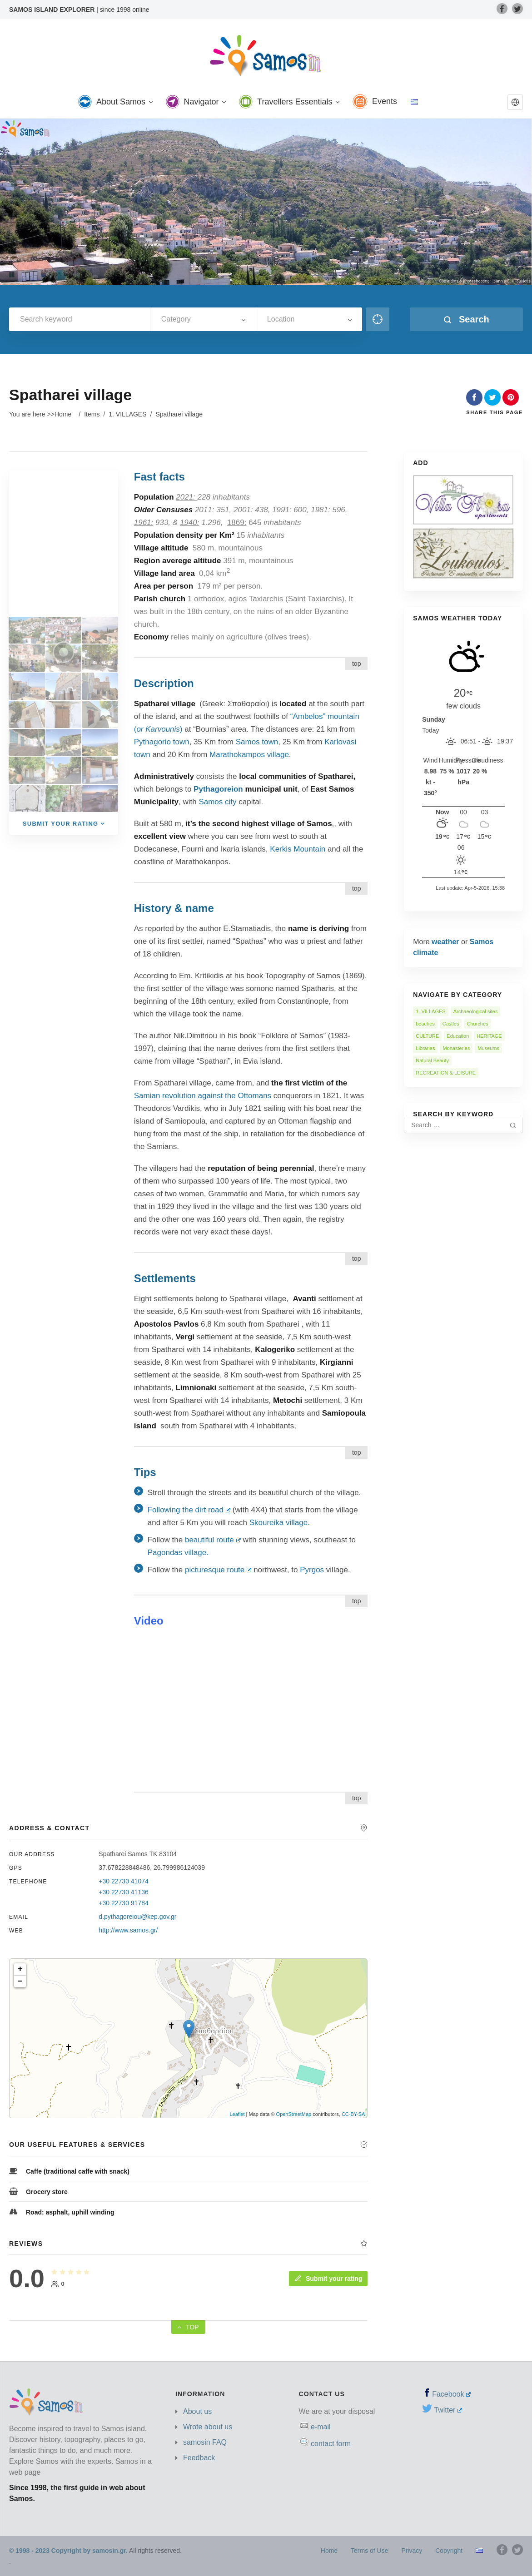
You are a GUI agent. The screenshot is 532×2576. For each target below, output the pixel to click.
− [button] (20, 1981)
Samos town (257, 742)
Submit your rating (328, 2278)
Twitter (448, 2410)
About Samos (115, 102)
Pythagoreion (218, 789)
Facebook (451, 2394)
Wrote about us (207, 2427)
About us (197, 2411)
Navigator (196, 102)
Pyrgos (313, 1569)
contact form (331, 2443)
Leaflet (236, 2114)
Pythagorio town (161, 742)
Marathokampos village (249, 754)
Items (91, 414)
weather (445, 942)
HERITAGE (489, 1036)
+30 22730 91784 (123, 1903)
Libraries (425, 1048)
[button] (515, 102)
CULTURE (427, 1036)
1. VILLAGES (127, 414)
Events (375, 101)
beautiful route (213, 1540)
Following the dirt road (189, 1510)
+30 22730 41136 (123, 1892)
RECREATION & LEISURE (446, 1072)
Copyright (448, 2550)
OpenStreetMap (294, 2114)
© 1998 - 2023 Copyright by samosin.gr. (68, 2550)
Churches (477, 1023)
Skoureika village (278, 1522)
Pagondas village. (178, 1552)
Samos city (217, 802)
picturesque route (218, 1569)
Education (458, 1036)
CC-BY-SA (353, 2114)
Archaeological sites (475, 1011)
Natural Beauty (432, 1060)
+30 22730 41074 (123, 1881)
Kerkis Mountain (297, 849)
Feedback (199, 2458)
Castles (451, 1023)
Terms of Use (369, 2550)
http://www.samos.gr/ (128, 1930)
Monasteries (456, 1048)
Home (63, 414)
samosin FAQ (205, 2442)
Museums (488, 1048)
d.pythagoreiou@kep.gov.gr (137, 1916)
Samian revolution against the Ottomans (202, 1095)
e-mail (321, 2427)
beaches (425, 1023)
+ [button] (20, 1969)
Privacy (411, 2550)
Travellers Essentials (289, 102)
